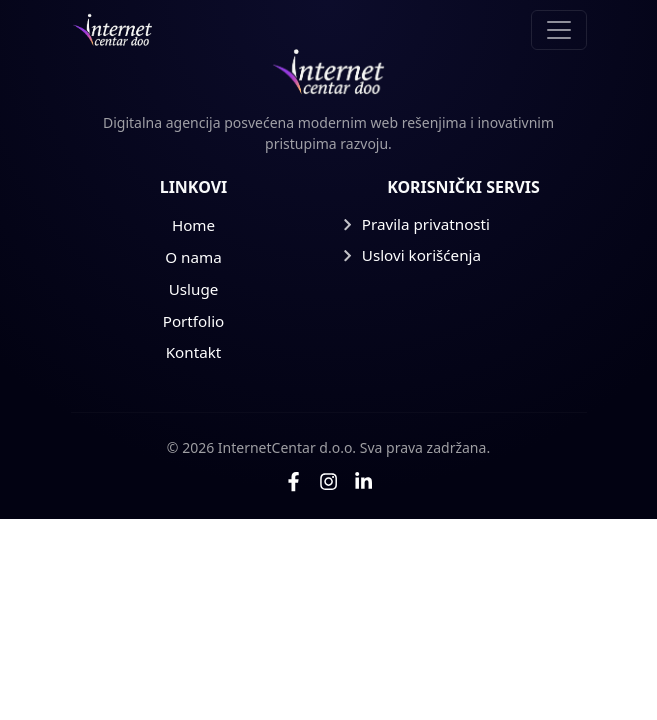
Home (193, 225)
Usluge (194, 289)
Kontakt (194, 352)
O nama (193, 257)
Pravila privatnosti (416, 224)
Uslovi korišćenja (411, 255)
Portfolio (194, 321)
